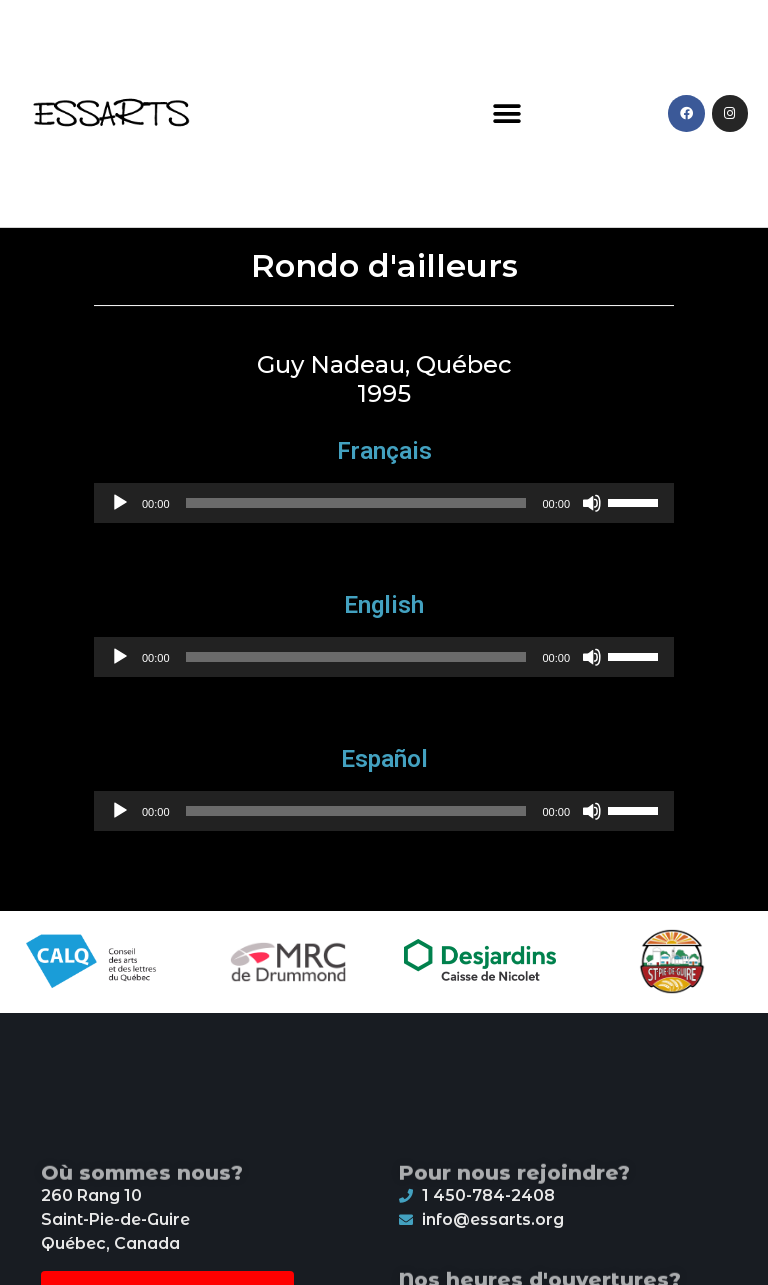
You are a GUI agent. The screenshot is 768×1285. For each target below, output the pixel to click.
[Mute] (592, 503)
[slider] (356, 503)
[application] (384, 503)
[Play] (120, 503)
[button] (507, 113)
